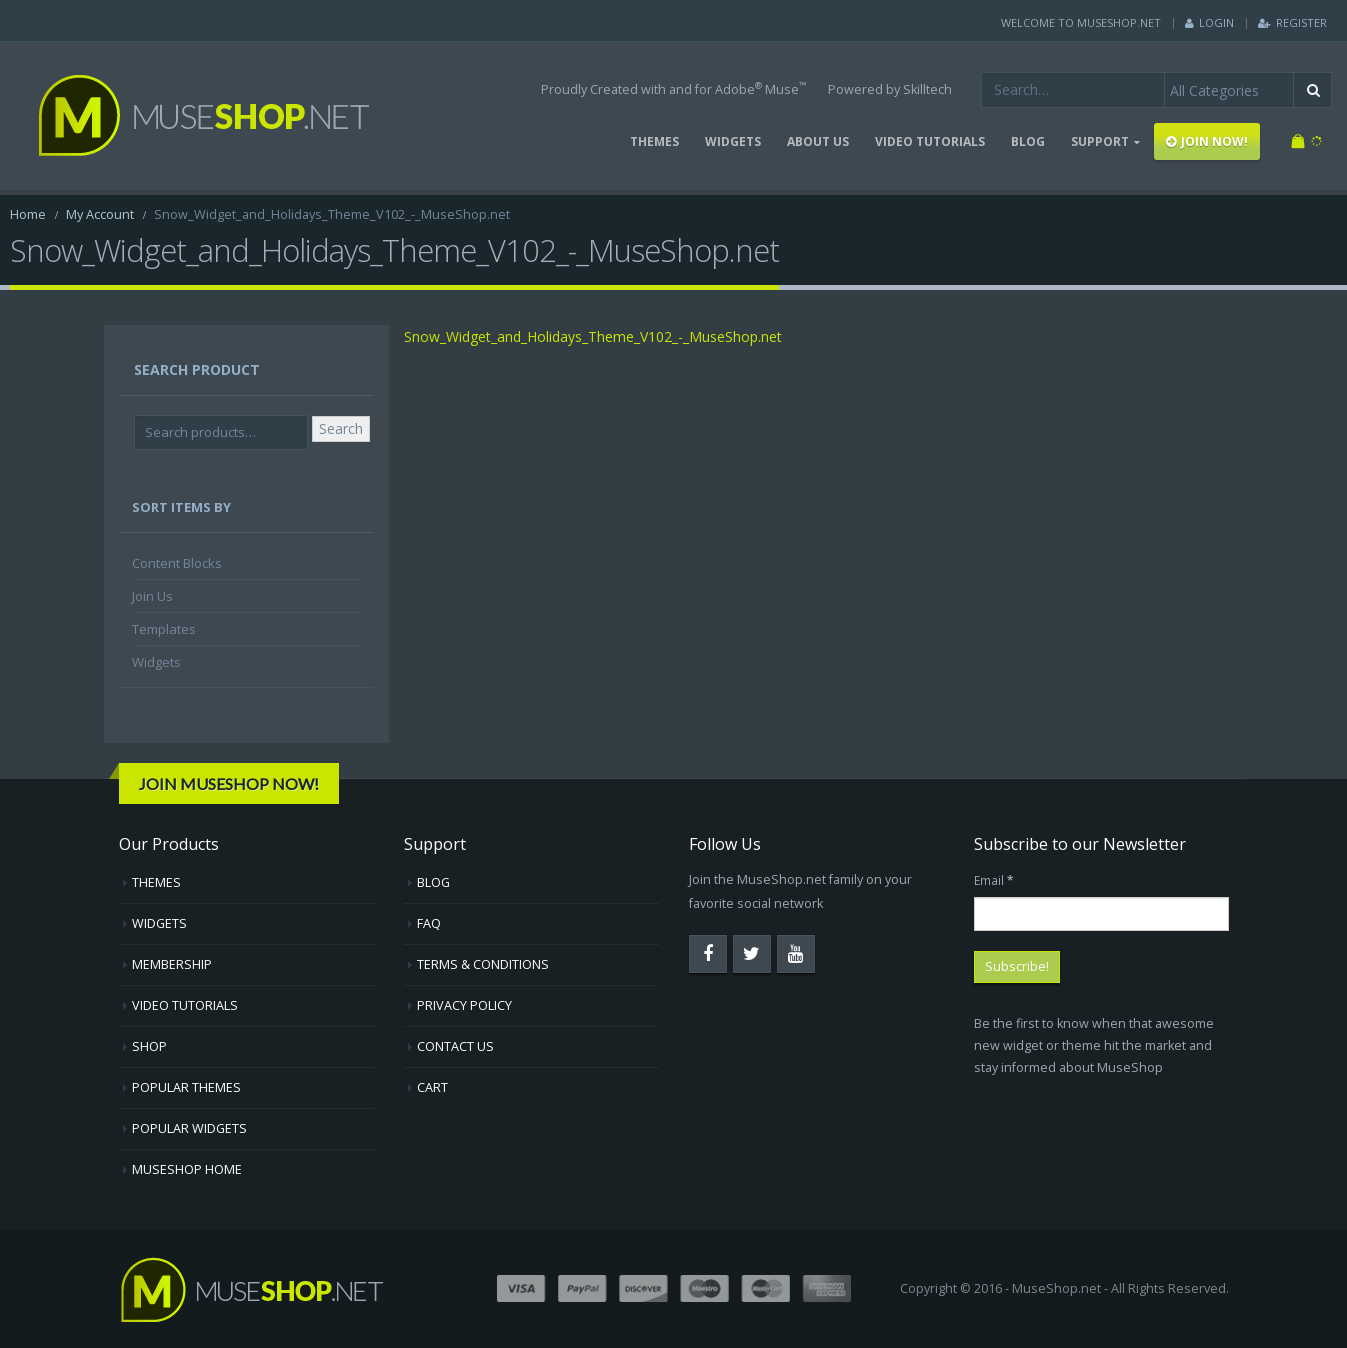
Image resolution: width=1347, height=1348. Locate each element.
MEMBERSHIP (172, 964)
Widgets (156, 662)
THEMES (654, 141)
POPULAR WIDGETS (189, 1128)
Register (1292, 22)
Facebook (708, 954)
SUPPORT (1100, 141)
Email (993, 880)
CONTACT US (455, 1046)
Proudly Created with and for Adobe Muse (673, 88)
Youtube (796, 954)
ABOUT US (818, 141)
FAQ (429, 923)
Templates (164, 629)
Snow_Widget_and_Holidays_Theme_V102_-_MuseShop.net (593, 336)
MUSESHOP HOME (187, 1169)
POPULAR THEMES (186, 1087)
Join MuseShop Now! (229, 783)
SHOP (149, 1046)
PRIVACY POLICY (464, 1005)
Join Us (152, 596)
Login (1209, 22)
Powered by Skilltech (890, 89)
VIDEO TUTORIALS (930, 141)
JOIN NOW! (1207, 141)
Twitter (752, 954)
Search (341, 428)
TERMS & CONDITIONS (483, 964)
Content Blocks (177, 563)
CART (432, 1087)
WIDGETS (733, 141)
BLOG (1028, 141)
